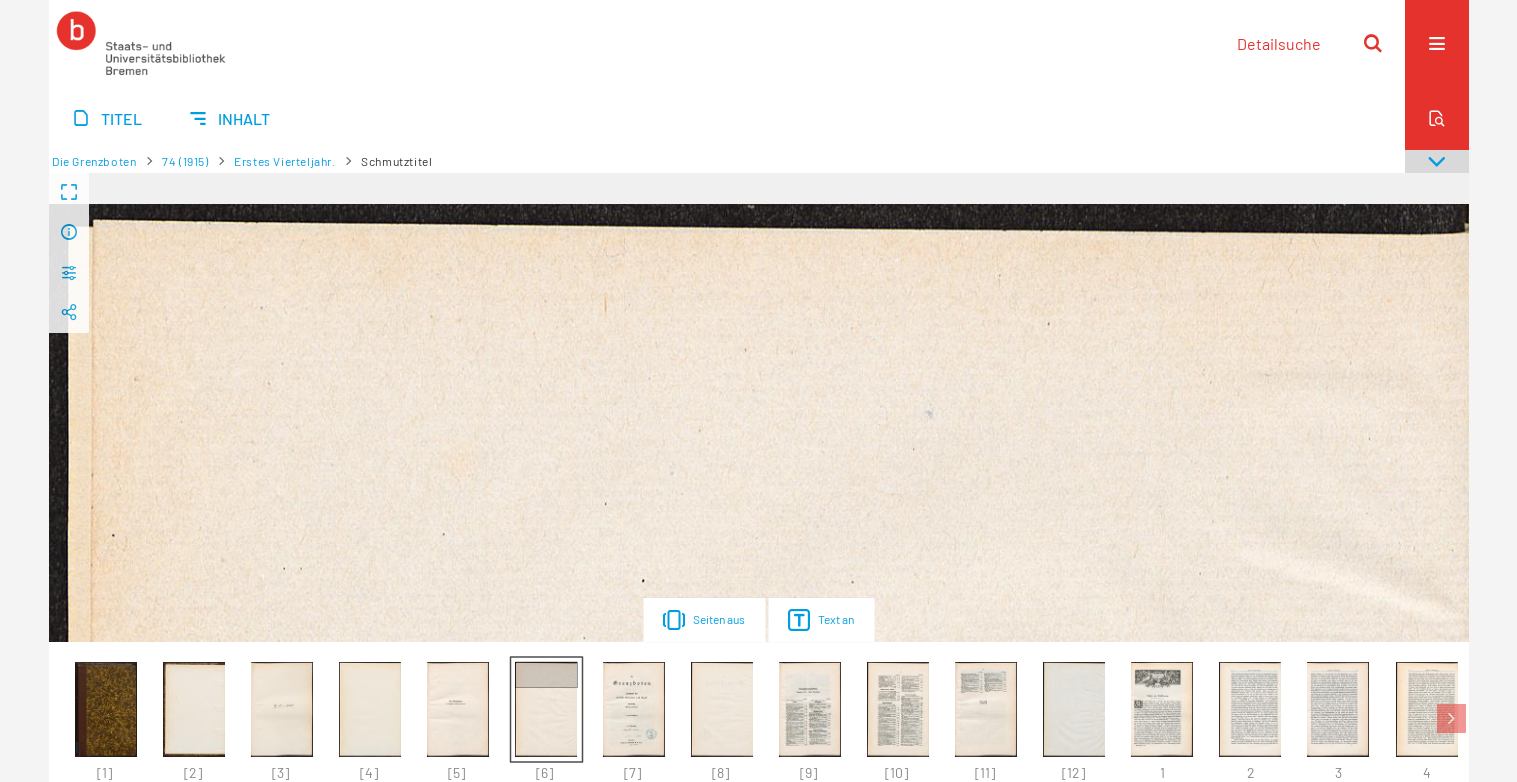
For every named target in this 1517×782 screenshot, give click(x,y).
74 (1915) (185, 161)
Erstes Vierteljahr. (284, 161)
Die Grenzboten (94, 161)
